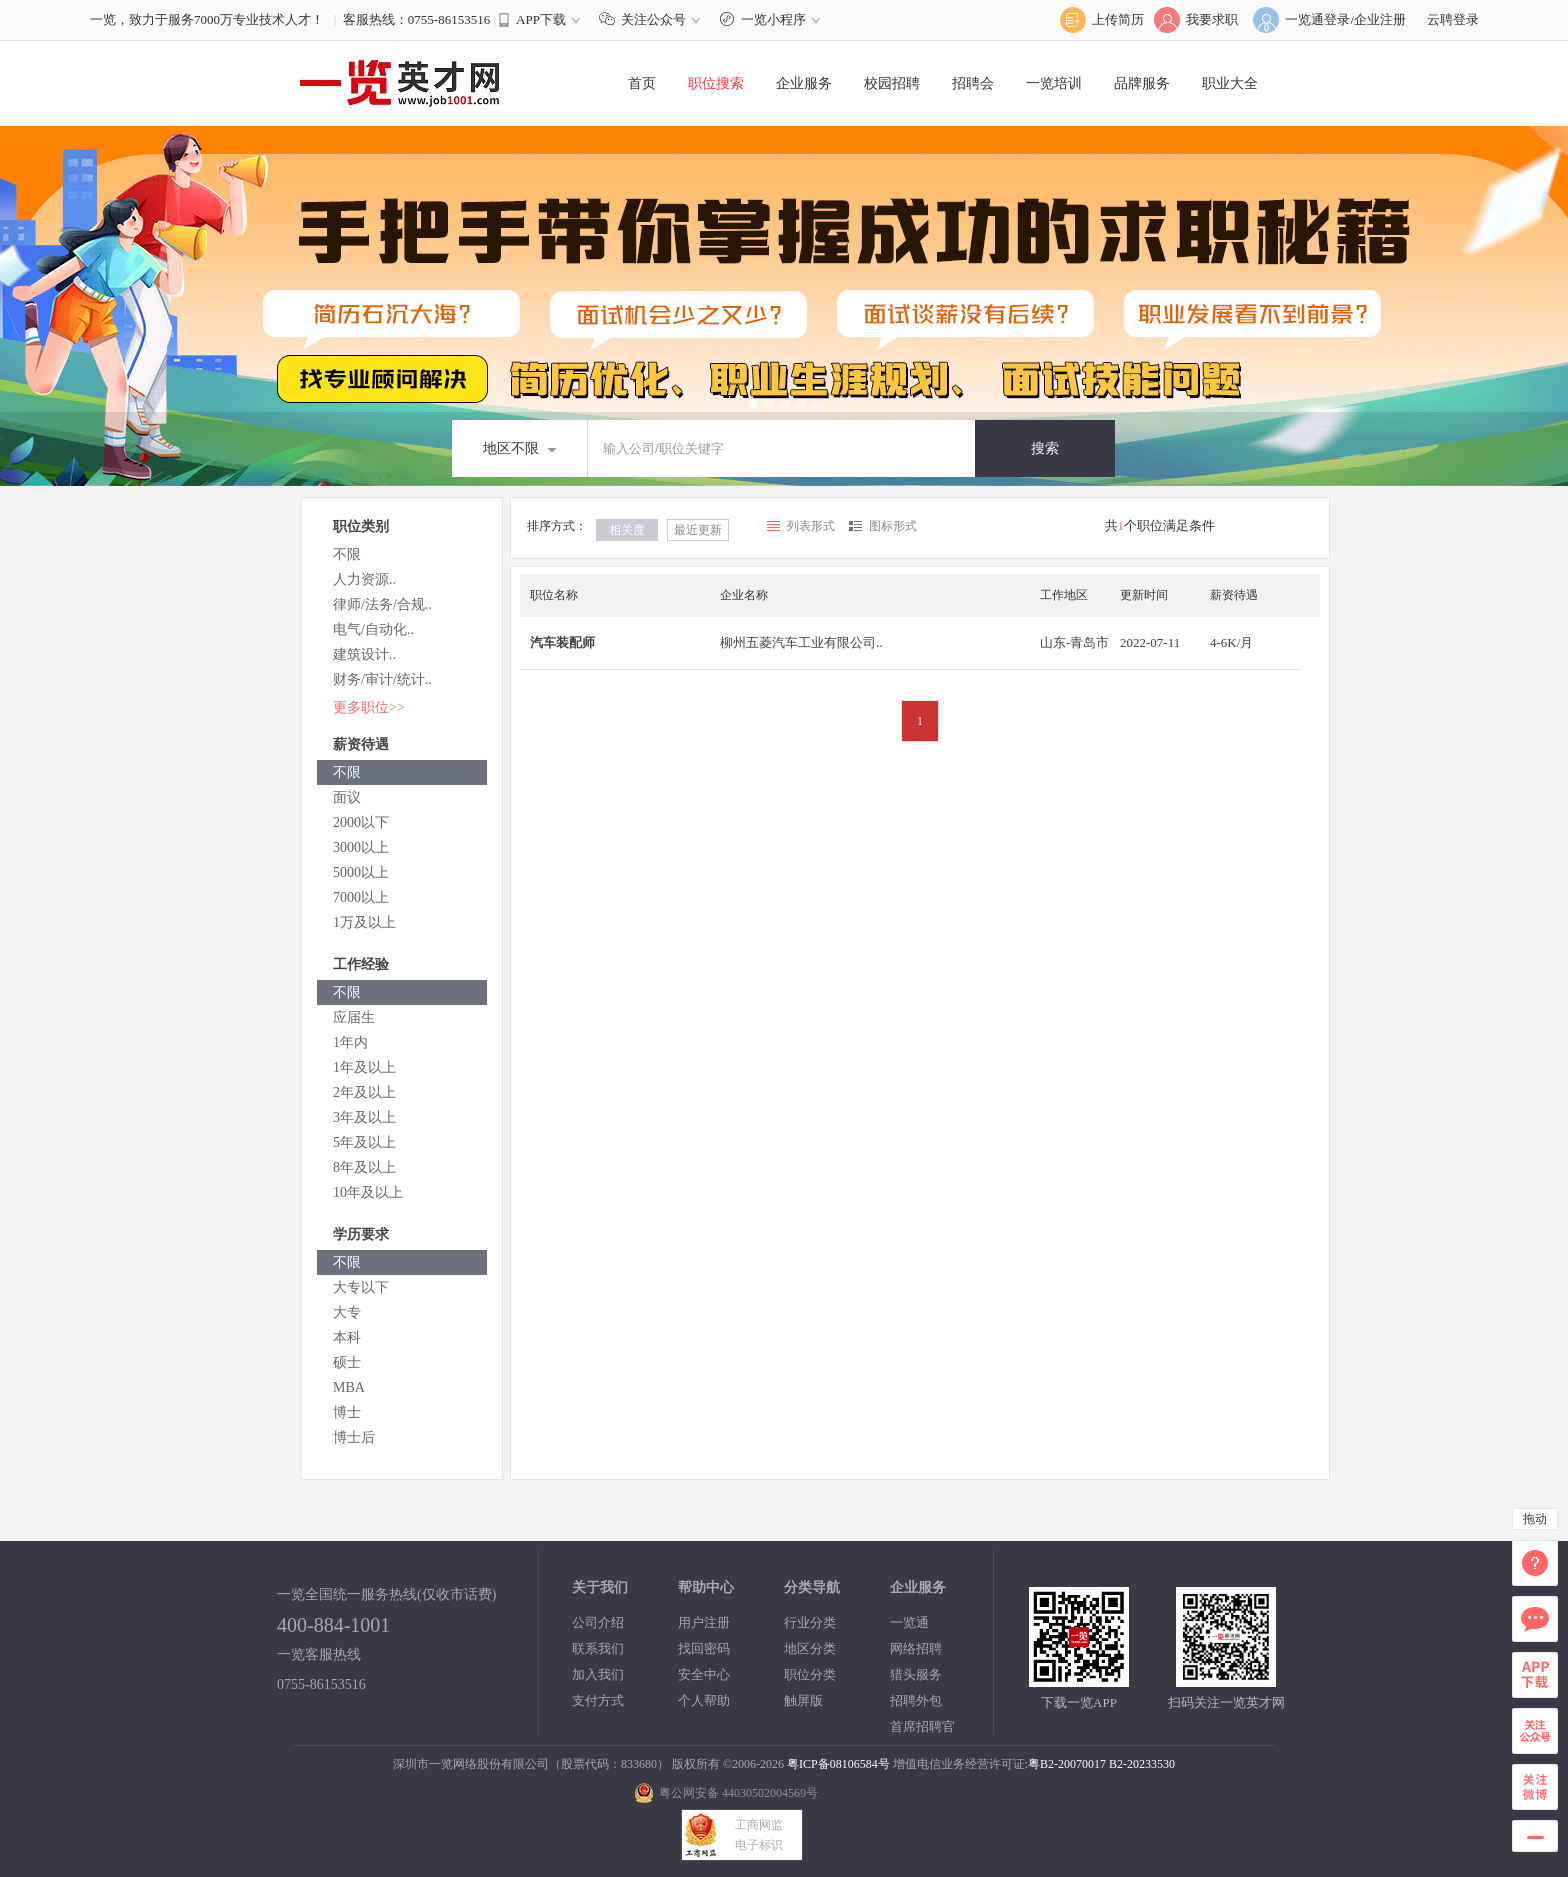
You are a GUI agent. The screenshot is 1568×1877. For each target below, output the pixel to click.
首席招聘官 (922, 1726)
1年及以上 (364, 1067)
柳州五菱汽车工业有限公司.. (801, 642)
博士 (347, 1412)
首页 (642, 83)
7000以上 (361, 897)
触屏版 (803, 1700)
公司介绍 (598, 1622)
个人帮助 (704, 1700)
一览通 (909, 1622)
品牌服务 (1142, 83)
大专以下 (361, 1287)
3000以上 (361, 847)
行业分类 (810, 1622)
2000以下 (361, 822)
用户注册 (704, 1622)
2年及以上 (364, 1092)
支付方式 (598, 1700)
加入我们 (598, 1674)
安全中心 (704, 1674)
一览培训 (1054, 83)
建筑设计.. (364, 654)
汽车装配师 (562, 642)
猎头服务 (916, 1674)
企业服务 (804, 83)
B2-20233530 (1142, 1764)
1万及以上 (364, 922)
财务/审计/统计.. (382, 679)
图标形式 (893, 526)
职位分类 (810, 1674)
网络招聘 (916, 1648)
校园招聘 (892, 83)
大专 (347, 1312)
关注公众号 (654, 19)
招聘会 (973, 83)
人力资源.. (364, 579)
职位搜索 (716, 83)
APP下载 (541, 19)
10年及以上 (368, 1192)
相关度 (627, 530)
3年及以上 (364, 1117)
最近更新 (698, 530)
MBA (349, 1387)
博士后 (354, 1437)
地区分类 (810, 1648)
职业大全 (1230, 83)
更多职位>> (369, 707)
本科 (347, 1337)
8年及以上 (364, 1167)
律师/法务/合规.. (382, 604)
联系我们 (598, 1648)
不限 (347, 554)
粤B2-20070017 (1067, 1764)
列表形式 (811, 526)
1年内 (350, 1042)
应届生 (354, 1017)
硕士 (347, 1362)
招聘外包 (916, 1700)
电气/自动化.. (373, 629)
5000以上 (361, 872)
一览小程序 (772, 19)
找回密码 (704, 1648)
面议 (347, 797)
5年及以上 (364, 1142)
